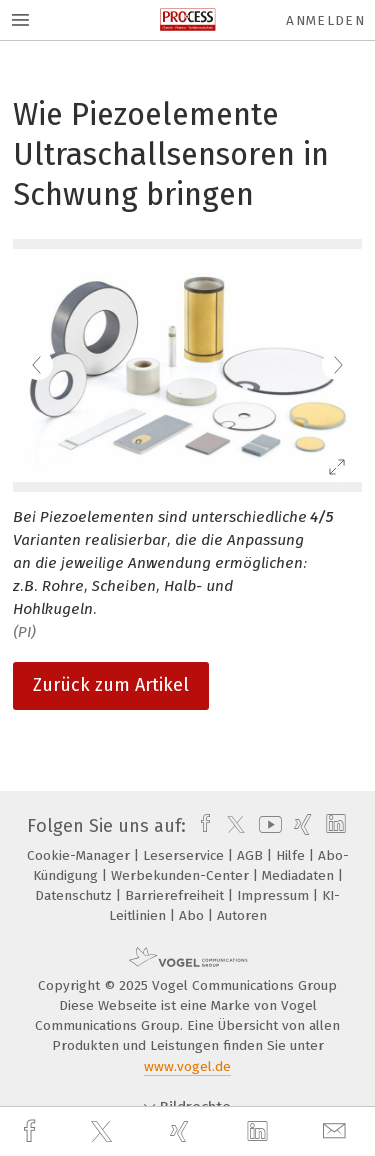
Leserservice (185, 855)
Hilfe (292, 855)
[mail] (337, 1131)
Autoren (242, 915)
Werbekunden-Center (182, 875)
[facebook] (32, 1131)
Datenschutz (75, 895)
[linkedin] (260, 1132)
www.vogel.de (187, 1066)
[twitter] (104, 1132)
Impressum (275, 895)
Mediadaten (300, 875)
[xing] (182, 1131)
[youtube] (267, 826)
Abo (193, 915)
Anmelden (325, 20)
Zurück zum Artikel (111, 685)
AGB (252, 855)
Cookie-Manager (80, 855)
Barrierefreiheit (176, 895)
